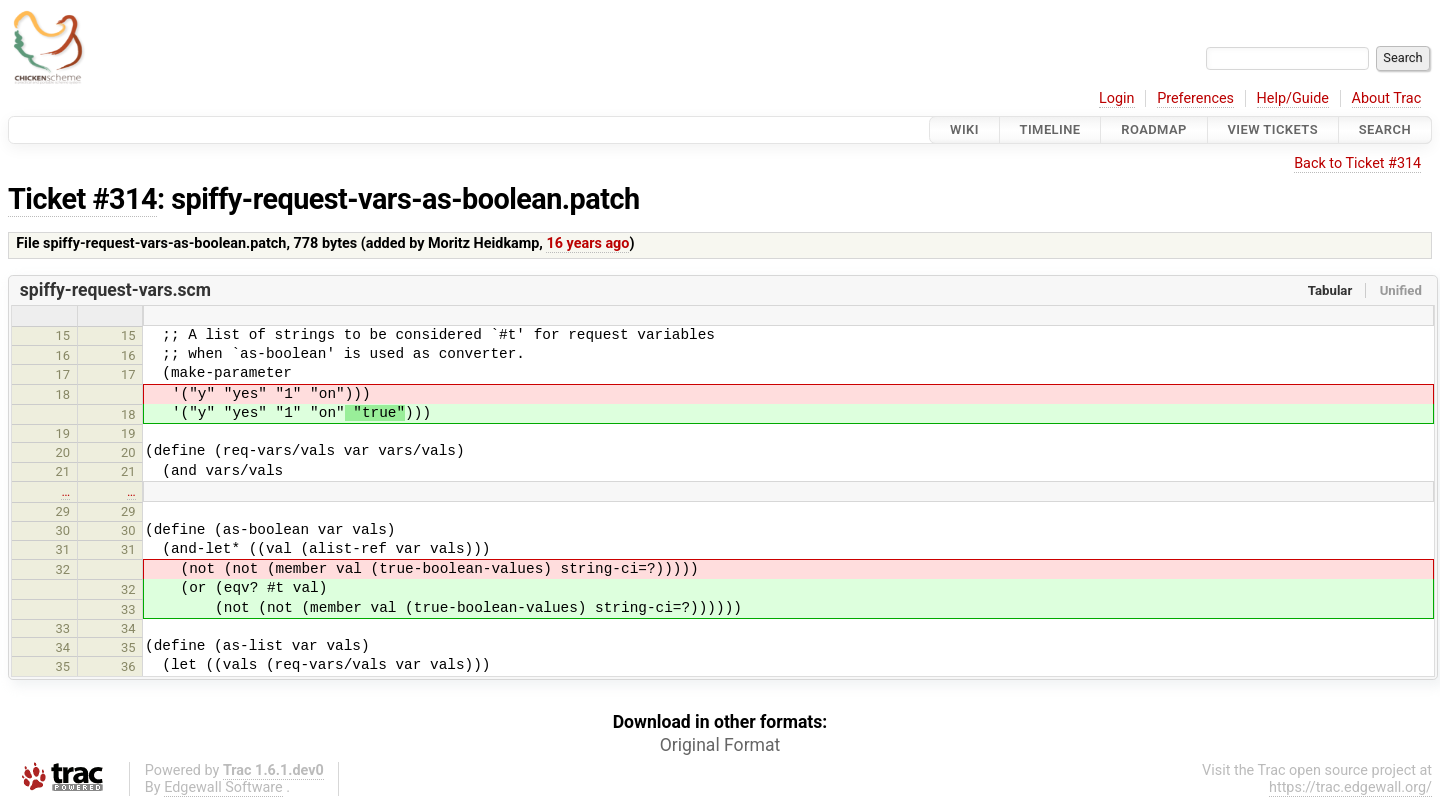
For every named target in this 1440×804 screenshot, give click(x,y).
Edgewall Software (223, 787)
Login (1117, 98)
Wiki (964, 129)
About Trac (1387, 98)
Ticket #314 (82, 199)
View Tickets (1273, 129)
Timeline (1050, 129)
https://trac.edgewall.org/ (1350, 787)
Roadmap (1154, 129)
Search (1385, 129)
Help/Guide (1293, 98)
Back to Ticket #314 (1357, 163)
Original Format (720, 745)
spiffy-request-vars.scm (115, 290)
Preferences (1195, 98)
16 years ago (587, 243)
